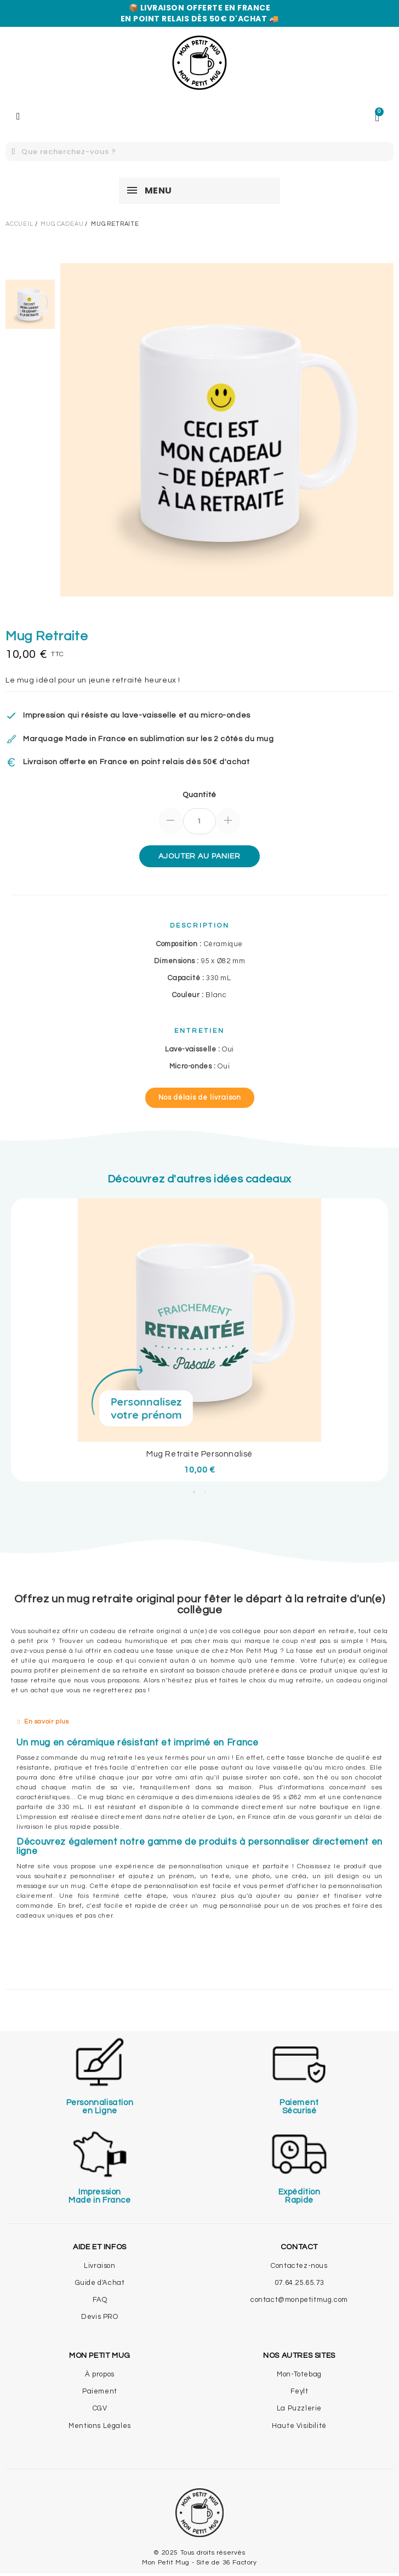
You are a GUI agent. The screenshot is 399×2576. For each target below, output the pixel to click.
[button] (199, 1098)
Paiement (99, 2391)
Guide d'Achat (100, 2283)
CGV (100, 2408)
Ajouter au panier (199, 856)
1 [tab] (194, 1492)
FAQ (100, 2300)
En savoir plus (46, 1721)
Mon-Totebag (299, 2374)
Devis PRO (99, 2317)
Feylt (299, 2391)
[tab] (199, 1722)
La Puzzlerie (299, 2408)
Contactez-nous (299, 2266)
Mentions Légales (100, 2426)
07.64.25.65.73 (299, 2283)
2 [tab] (205, 1492)
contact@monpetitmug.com (299, 2300)
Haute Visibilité (299, 2426)
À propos (100, 2374)
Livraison (99, 2266)
